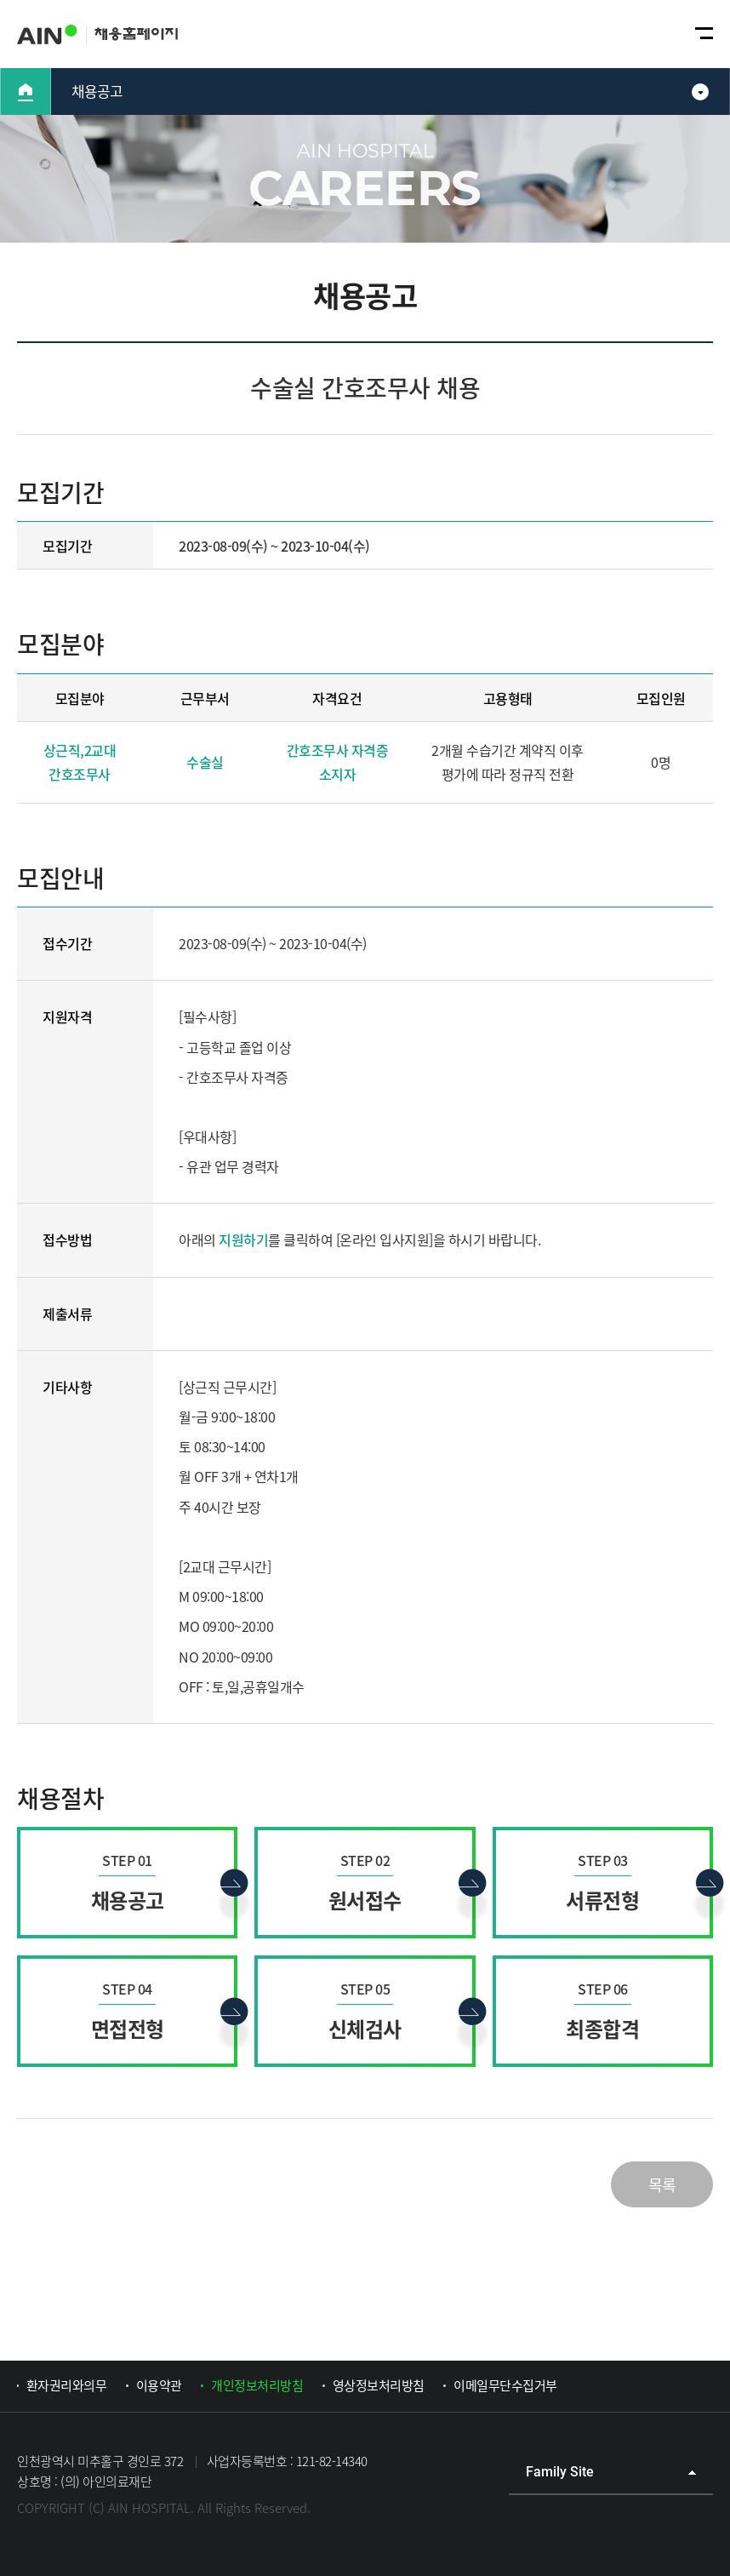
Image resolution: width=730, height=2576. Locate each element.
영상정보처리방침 (379, 2385)
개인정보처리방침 (257, 2385)
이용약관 (159, 2385)
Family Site (560, 2472)
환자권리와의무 (66, 2385)
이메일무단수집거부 (505, 2385)
